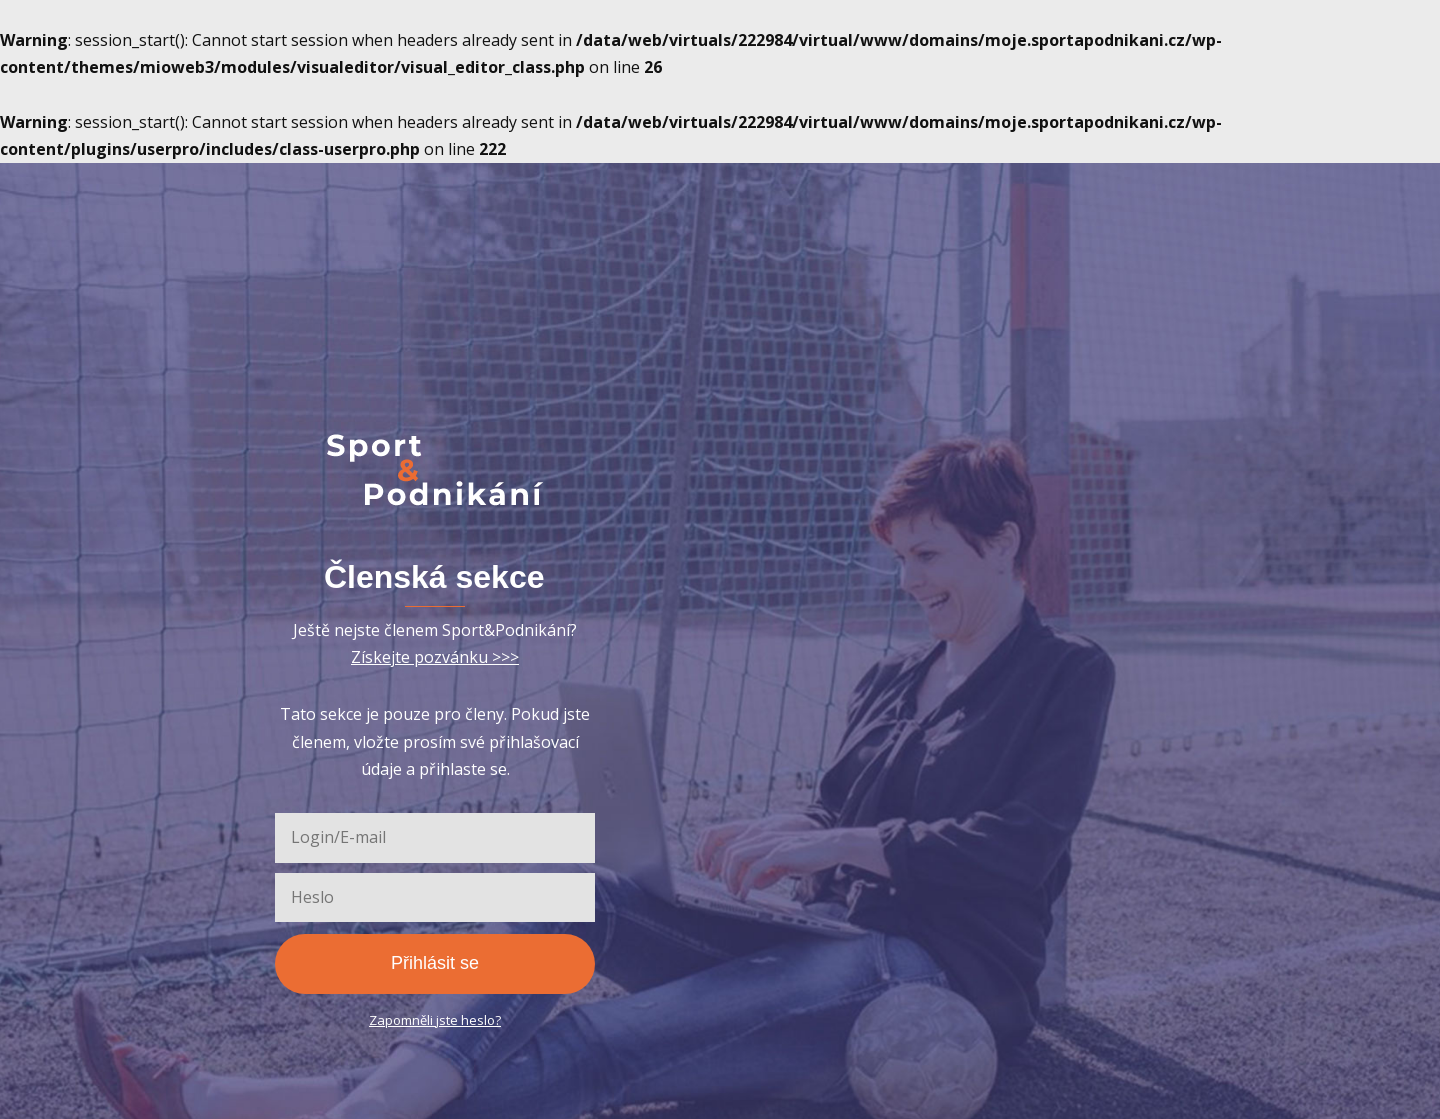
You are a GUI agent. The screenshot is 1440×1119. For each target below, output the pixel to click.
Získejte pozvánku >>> (435, 657)
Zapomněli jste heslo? (435, 1020)
